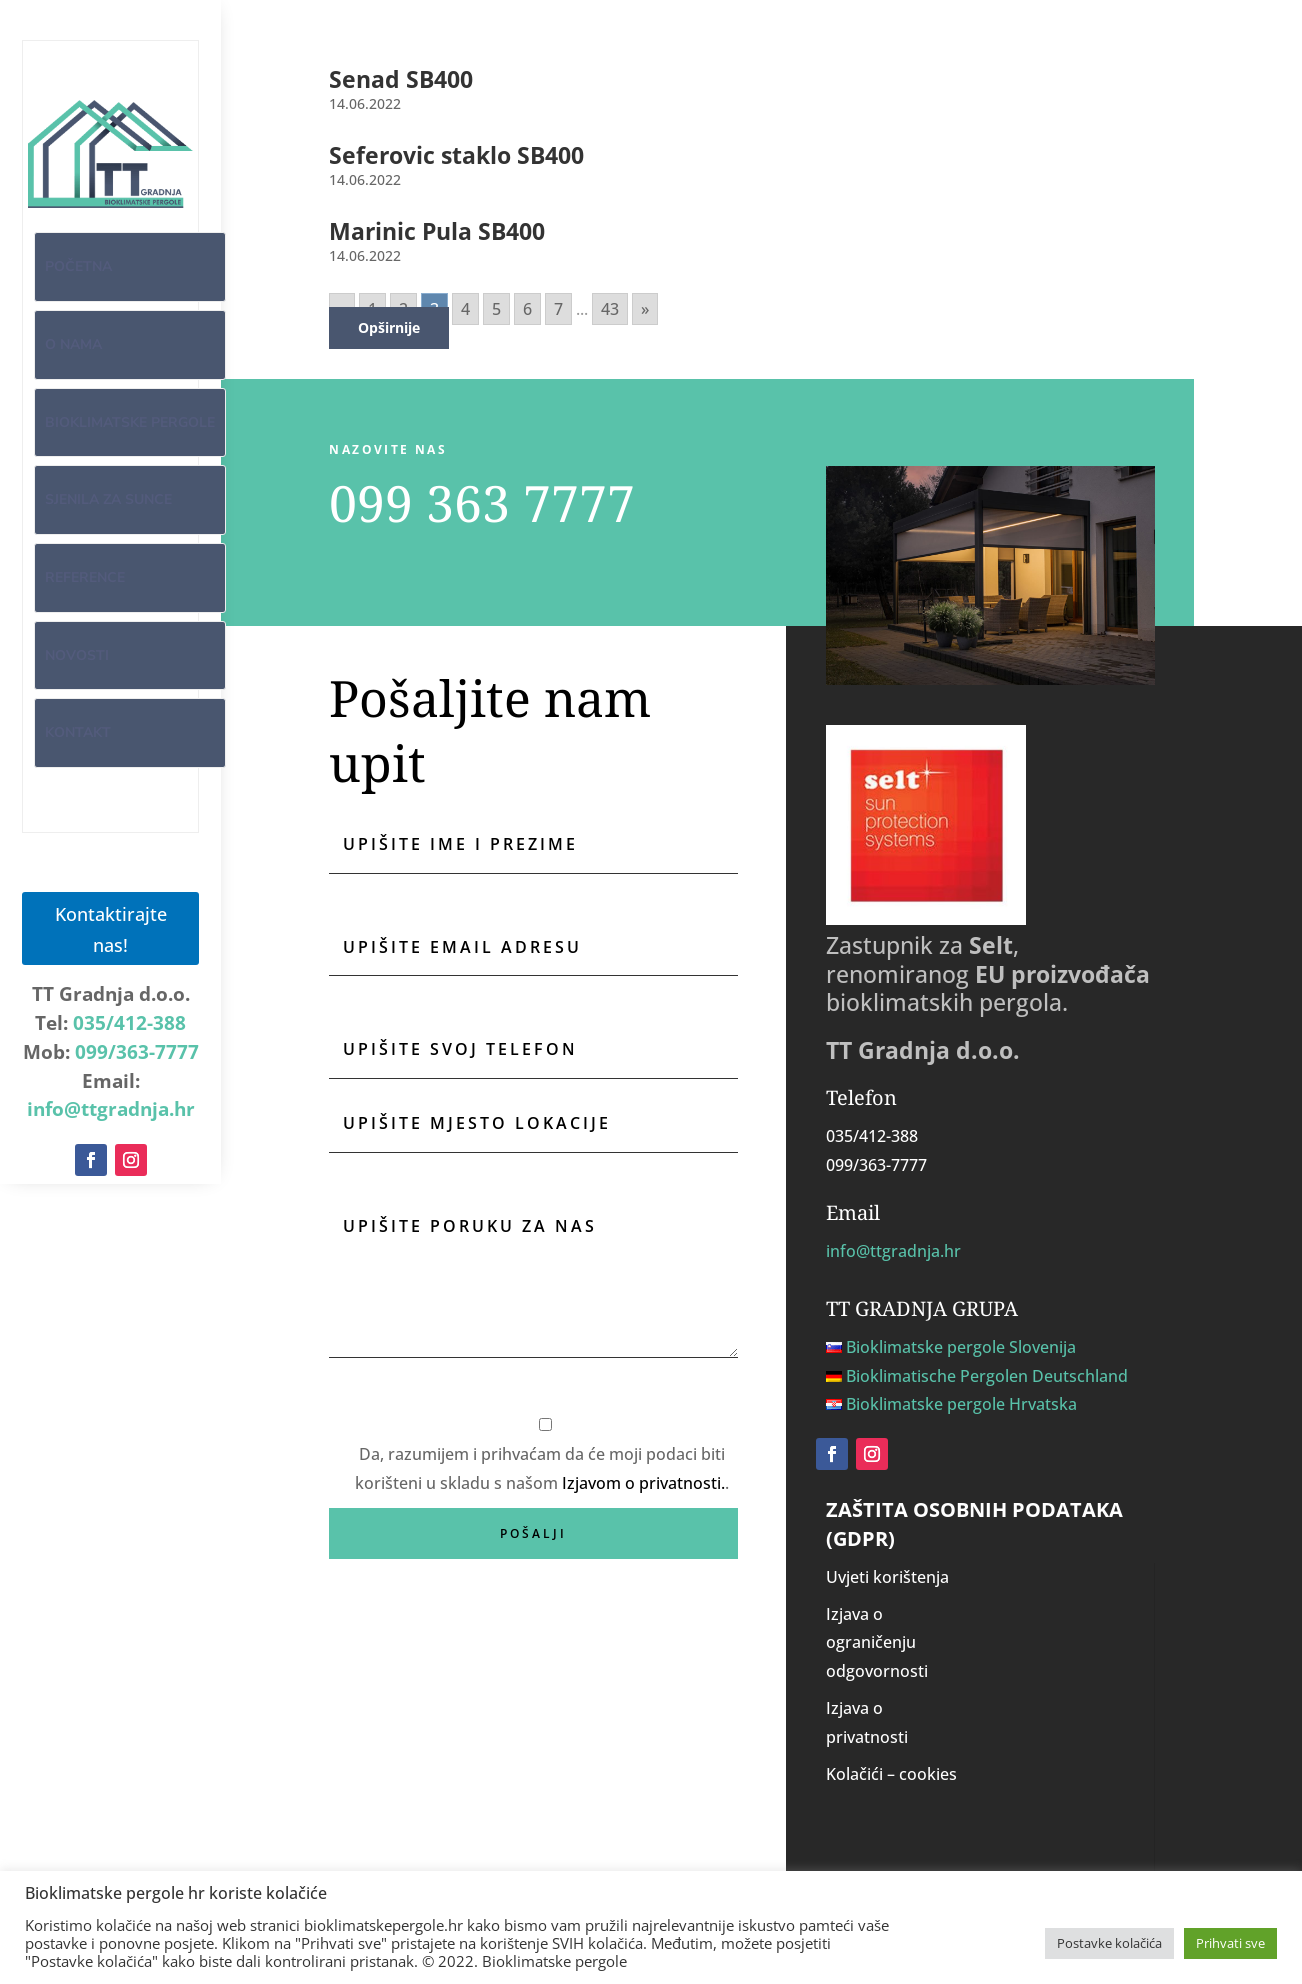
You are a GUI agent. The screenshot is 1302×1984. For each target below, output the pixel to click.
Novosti (77, 655)
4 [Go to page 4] (465, 309)
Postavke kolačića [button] (1109, 1943)
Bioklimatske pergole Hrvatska (961, 1404)
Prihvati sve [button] (1230, 1943)
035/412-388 (129, 1022)
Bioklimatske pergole (130, 422)
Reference (85, 577)
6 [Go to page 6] (527, 309)
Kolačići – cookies (891, 1774)
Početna (78, 266)
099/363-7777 (137, 1051)
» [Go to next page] (645, 309)
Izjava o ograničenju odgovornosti (877, 1643)
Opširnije (389, 327)
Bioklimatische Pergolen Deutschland (987, 1376)
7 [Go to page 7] (558, 309)
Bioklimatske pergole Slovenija (961, 1347)
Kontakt (78, 732)
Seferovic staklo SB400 (456, 155)
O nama (73, 344)
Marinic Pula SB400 (437, 231)
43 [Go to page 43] (610, 309)
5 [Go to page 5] (496, 309)
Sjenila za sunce (108, 499)
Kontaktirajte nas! (111, 927)
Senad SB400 (401, 79)
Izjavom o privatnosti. (643, 1483)
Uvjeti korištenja (887, 1577)
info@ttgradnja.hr (111, 1108)
